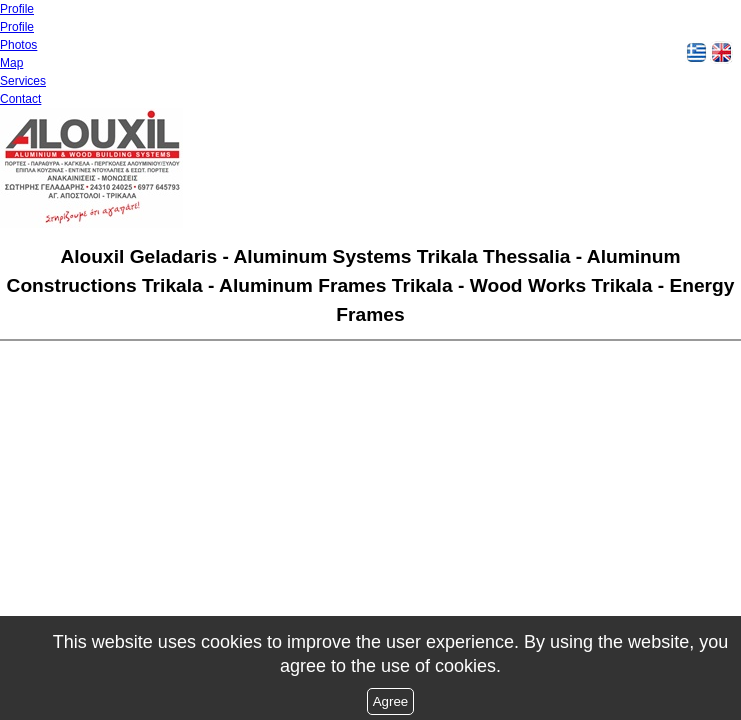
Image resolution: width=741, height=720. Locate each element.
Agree (391, 701)
